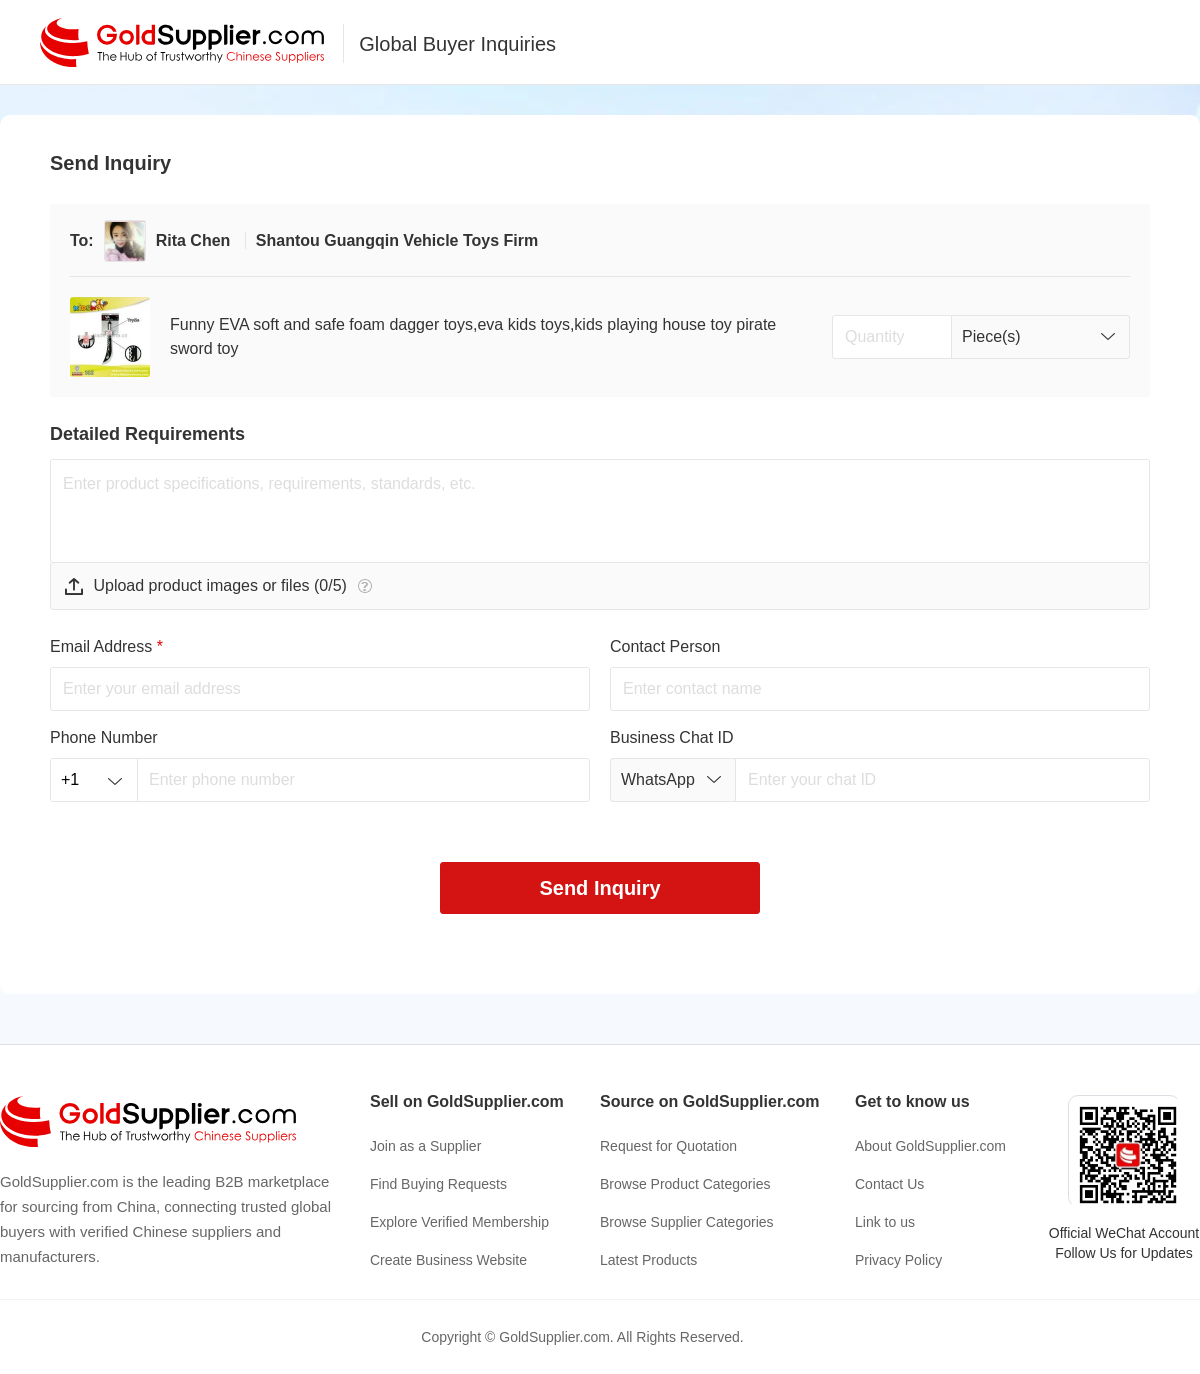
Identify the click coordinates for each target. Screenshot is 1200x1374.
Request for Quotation (668, 1146)
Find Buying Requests (438, 1184)
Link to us (885, 1222)
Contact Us (889, 1184)
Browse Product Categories (685, 1184)
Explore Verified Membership (459, 1222)
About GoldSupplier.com (930, 1146)
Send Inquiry (599, 888)
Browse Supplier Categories (687, 1222)
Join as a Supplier (425, 1146)
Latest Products (648, 1260)
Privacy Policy (898, 1260)
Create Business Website (448, 1260)
